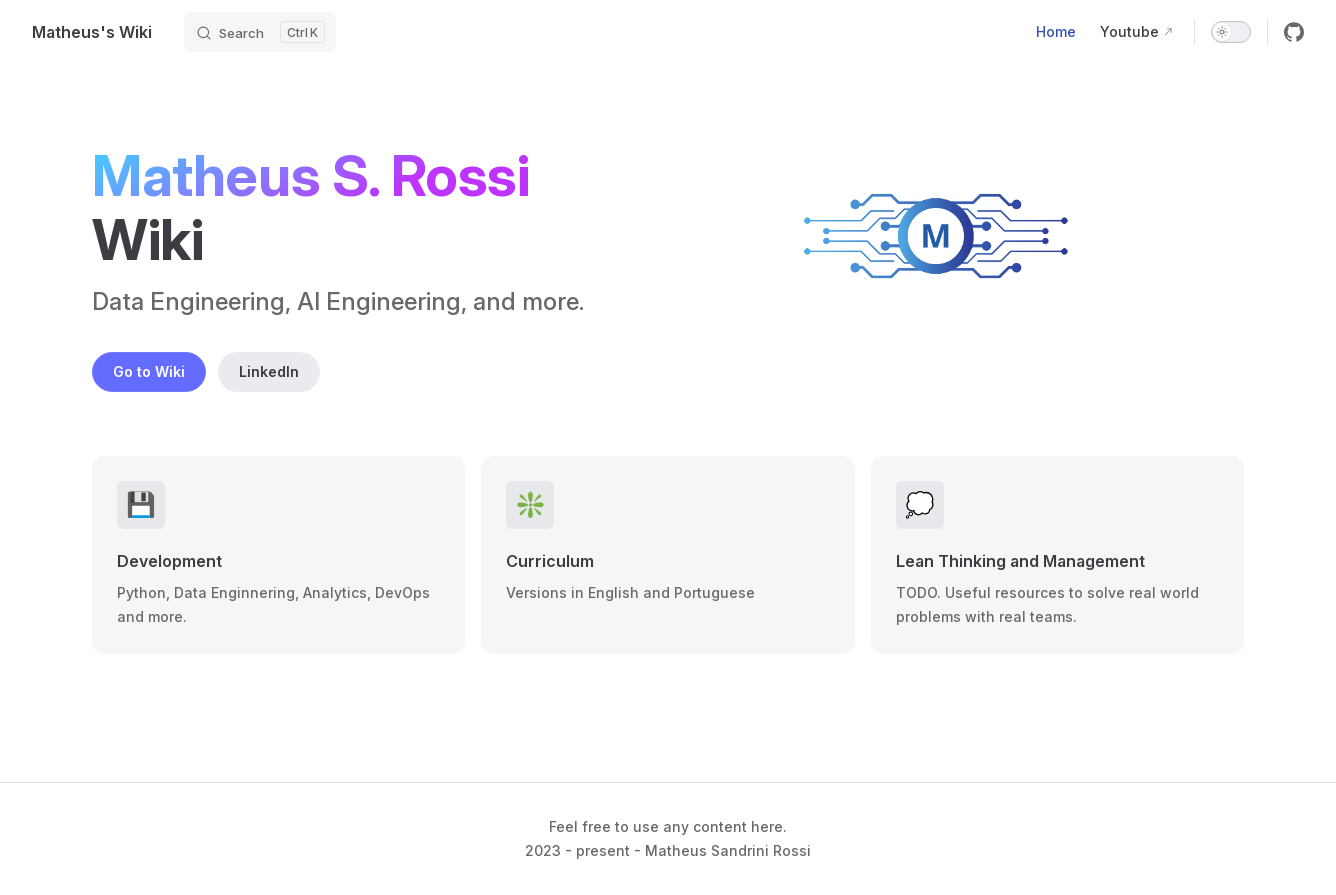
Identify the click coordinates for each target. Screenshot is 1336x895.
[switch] (1231, 32)
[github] (1294, 32)
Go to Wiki (149, 371)
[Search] (260, 32)
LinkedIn (269, 371)
